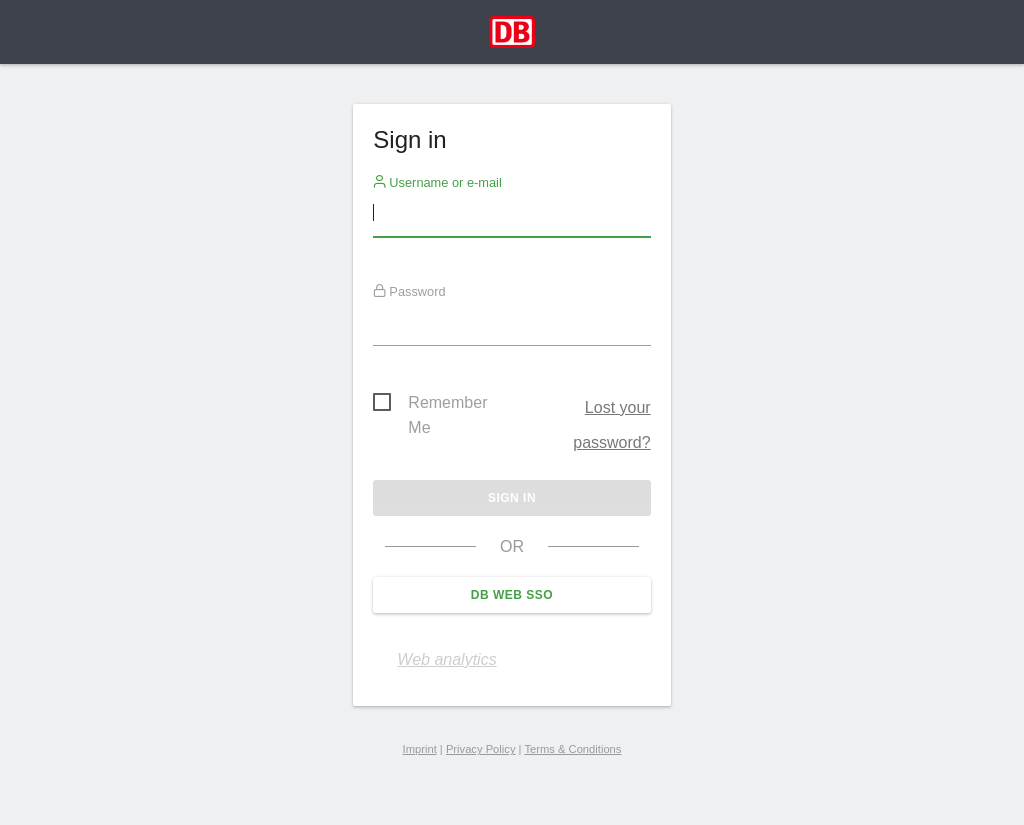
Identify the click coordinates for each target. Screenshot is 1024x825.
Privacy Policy (481, 749)
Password (409, 291)
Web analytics (446, 659)
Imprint (420, 749)
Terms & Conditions (572, 749)
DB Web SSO (512, 595)
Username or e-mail (437, 182)
